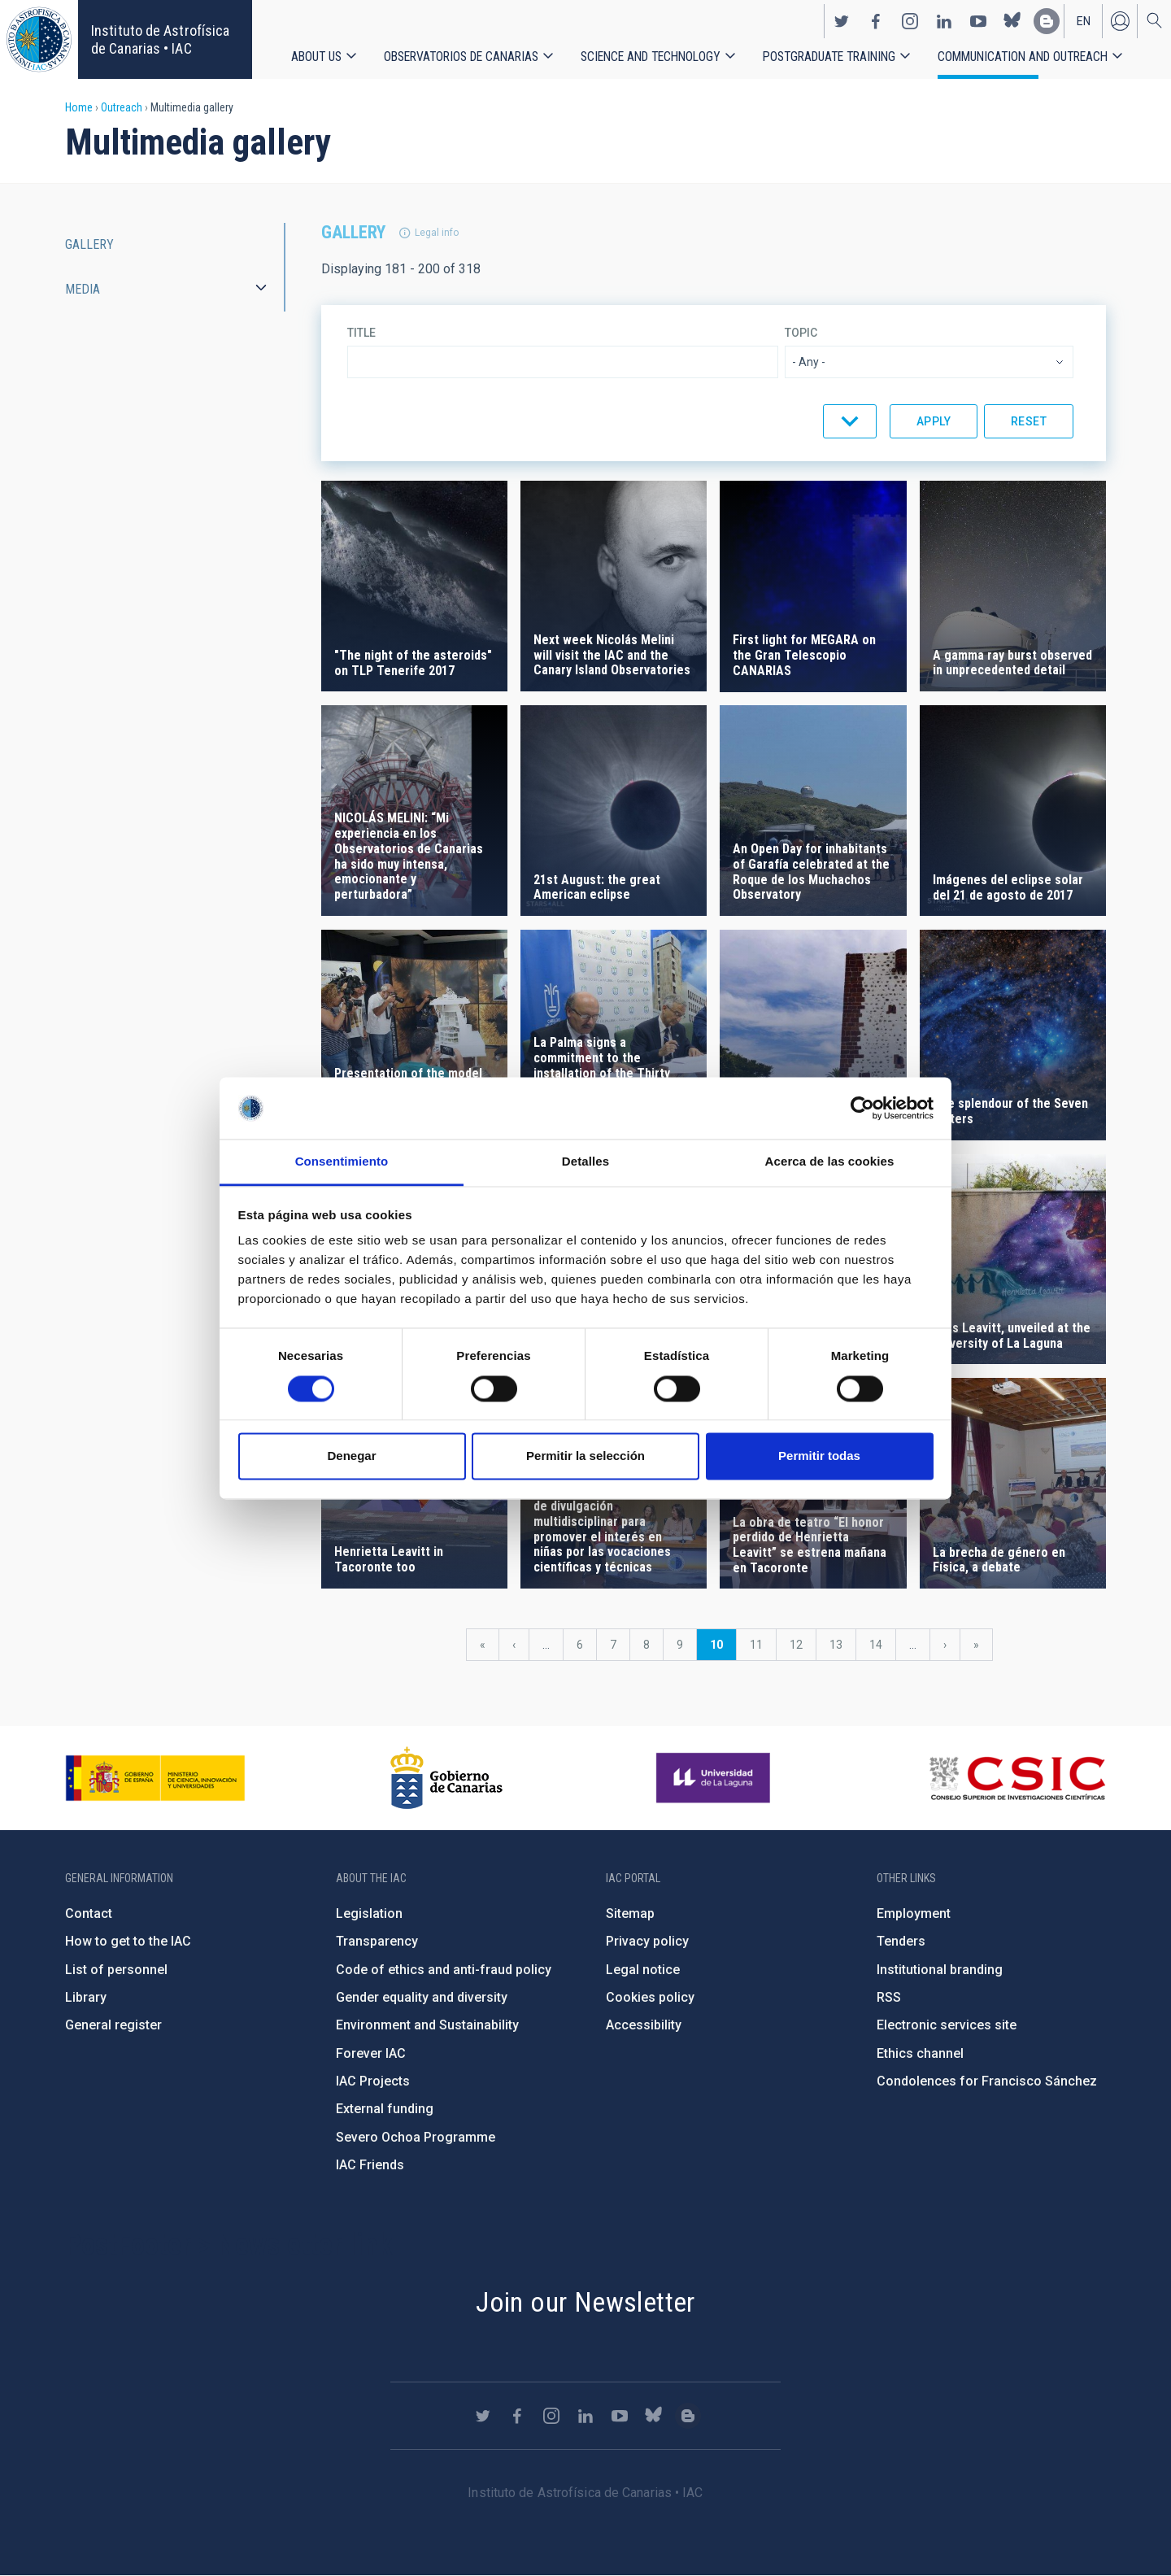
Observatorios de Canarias (461, 56)
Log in (1120, 21)
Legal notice (643, 1969)
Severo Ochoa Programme (415, 2137)
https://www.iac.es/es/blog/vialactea (1047, 21)
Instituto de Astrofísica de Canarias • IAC (160, 39)
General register (113, 2025)
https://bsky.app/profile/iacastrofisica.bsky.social (1012, 21)
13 (842, 1644)
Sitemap (630, 1913)
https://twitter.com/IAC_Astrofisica (842, 21)
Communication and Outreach (1023, 56)
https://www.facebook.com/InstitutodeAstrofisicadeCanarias (876, 21)
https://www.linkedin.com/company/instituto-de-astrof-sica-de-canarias (944, 21)
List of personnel (116, 1969)
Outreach (121, 107)
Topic (801, 332)
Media (82, 289)
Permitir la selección (585, 1456)
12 (803, 1644)
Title (361, 332)
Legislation (369, 1913)
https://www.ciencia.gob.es (155, 1778)
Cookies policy (650, 1997)
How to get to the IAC (128, 1941)
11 (763, 1644)
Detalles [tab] (585, 1162)
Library (86, 1997)
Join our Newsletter (585, 2302)
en (1083, 21)
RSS (889, 1997)
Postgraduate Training (829, 56)
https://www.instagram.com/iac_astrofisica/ (910, 21)
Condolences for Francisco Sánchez (987, 2081)
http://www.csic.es (1017, 1778)
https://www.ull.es (715, 1778)
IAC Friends (370, 2165)
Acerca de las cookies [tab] (830, 1162)
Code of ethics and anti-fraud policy (443, 1969)
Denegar (351, 1456)
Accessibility (643, 2025)
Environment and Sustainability (427, 2025)
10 (723, 1649)
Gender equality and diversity (421, 1997)
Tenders (901, 1941)
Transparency (377, 1941)
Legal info (437, 232)
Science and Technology (650, 56)
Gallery (89, 244)
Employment (914, 1913)
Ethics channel (920, 2053)
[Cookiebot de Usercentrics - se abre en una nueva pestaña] (862, 1108)
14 (882, 1644)
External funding (384, 2108)
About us (316, 56)
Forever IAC (371, 2053)
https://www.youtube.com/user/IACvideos (978, 21)
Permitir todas (819, 1456)
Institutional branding (940, 1969)
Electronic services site (946, 2025)
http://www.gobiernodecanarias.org (446, 1778)
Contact (88, 1913)
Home (79, 107)
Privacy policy (647, 1941)
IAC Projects (373, 2081)
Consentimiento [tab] (342, 1162)
